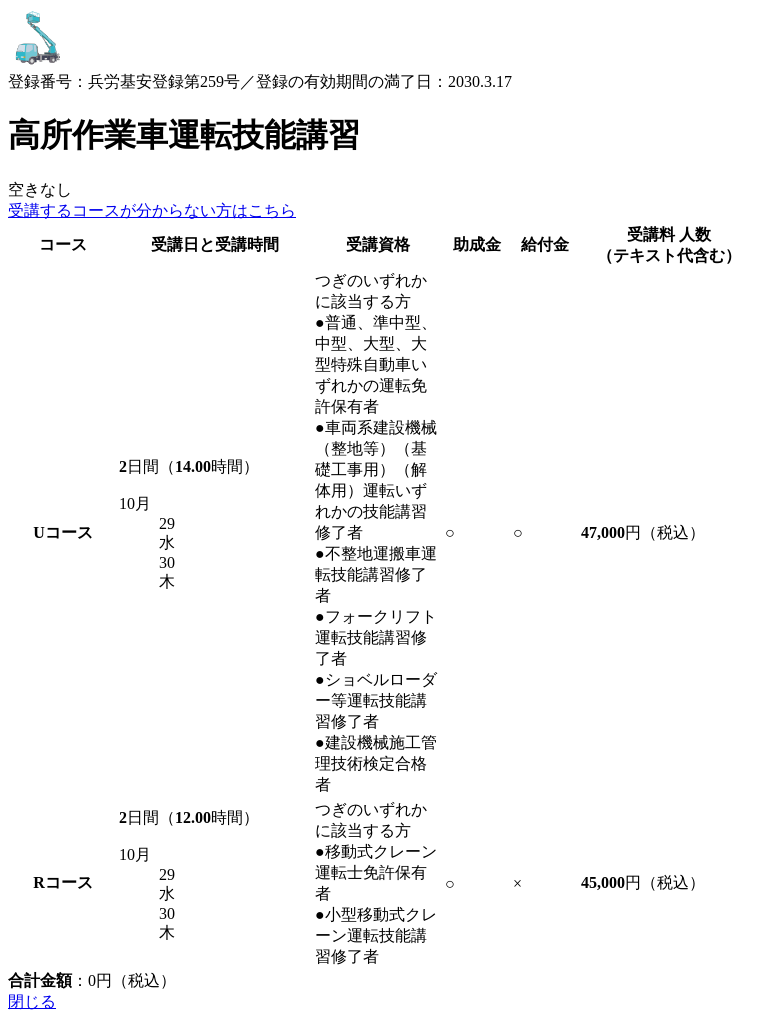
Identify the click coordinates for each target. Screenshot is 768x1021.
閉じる (32, 1001)
